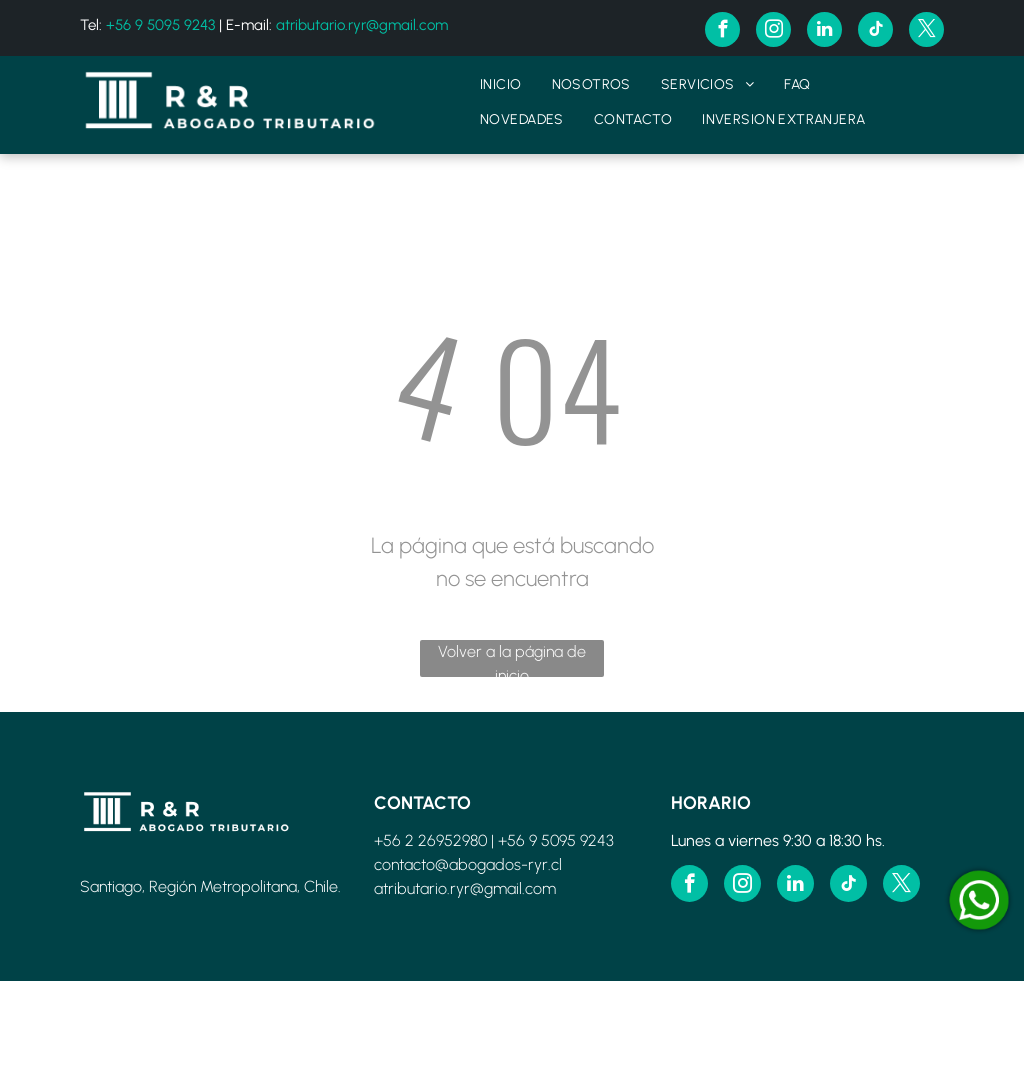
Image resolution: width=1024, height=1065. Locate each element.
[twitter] (926, 32)
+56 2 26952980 (430, 840)
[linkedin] (824, 32)
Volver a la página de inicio (512, 659)
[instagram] (773, 32)
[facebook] (722, 32)
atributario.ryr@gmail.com (362, 25)
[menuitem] (501, 84)
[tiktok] (875, 32)
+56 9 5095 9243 (160, 25)
